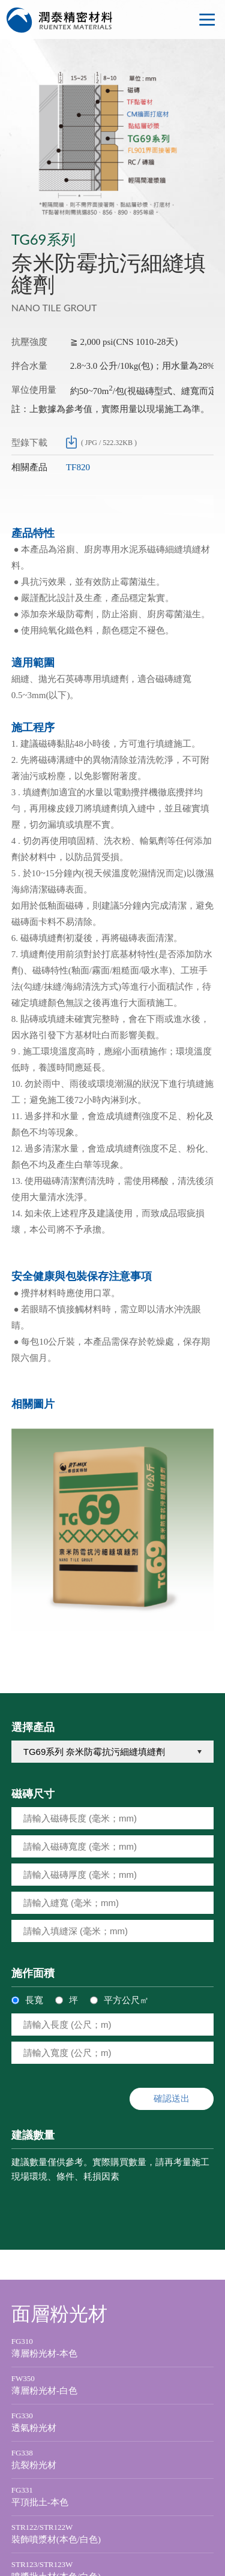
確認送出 (172, 2098)
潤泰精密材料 (60, 20)
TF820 (78, 467)
